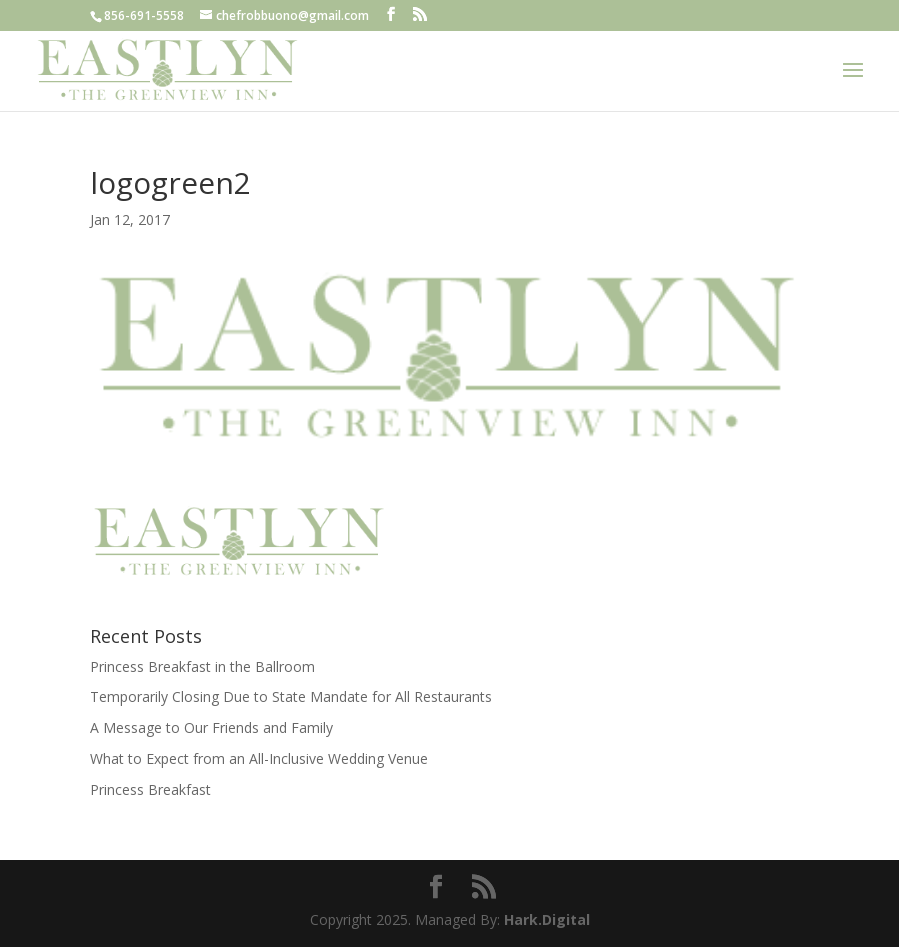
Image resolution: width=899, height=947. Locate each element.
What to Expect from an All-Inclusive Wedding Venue (259, 758)
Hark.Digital (547, 919)
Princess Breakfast (150, 789)
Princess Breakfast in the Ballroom (202, 666)
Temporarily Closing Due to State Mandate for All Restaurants (291, 696)
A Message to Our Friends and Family (211, 727)
